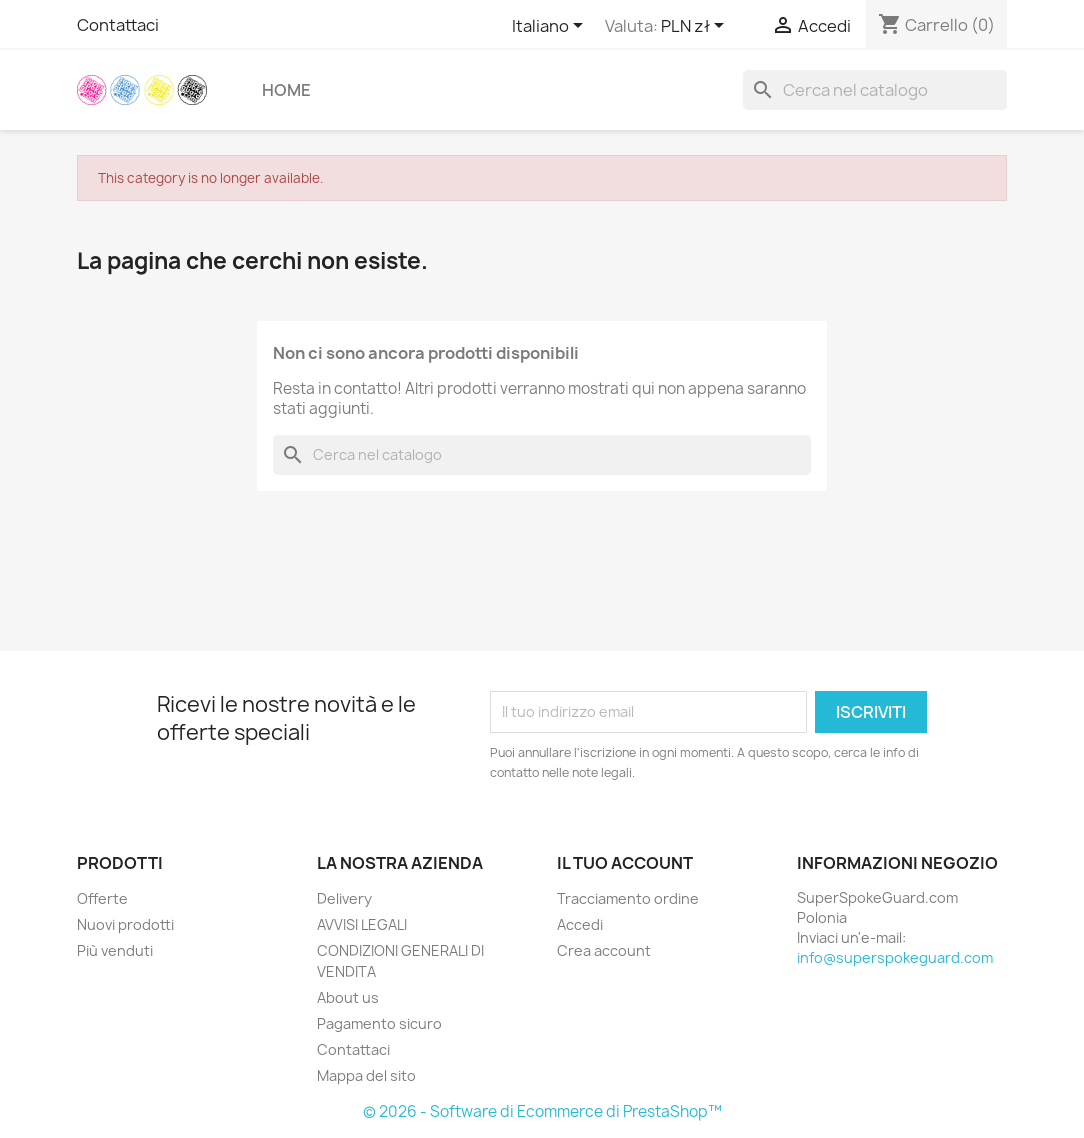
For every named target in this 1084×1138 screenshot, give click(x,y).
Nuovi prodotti (125, 924)
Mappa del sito (366, 1075)
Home (286, 90)
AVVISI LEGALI (362, 924)
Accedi (580, 924)
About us (348, 997)
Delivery (344, 898)
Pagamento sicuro (379, 1023)
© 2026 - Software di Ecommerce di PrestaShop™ (542, 1111)
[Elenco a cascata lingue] (551, 27)
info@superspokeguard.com (895, 957)
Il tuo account (625, 863)
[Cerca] (875, 90)
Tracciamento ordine (628, 898)
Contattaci (118, 25)
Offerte (102, 898)
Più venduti (115, 950)
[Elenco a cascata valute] (696, 27)
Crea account (604, 950)
